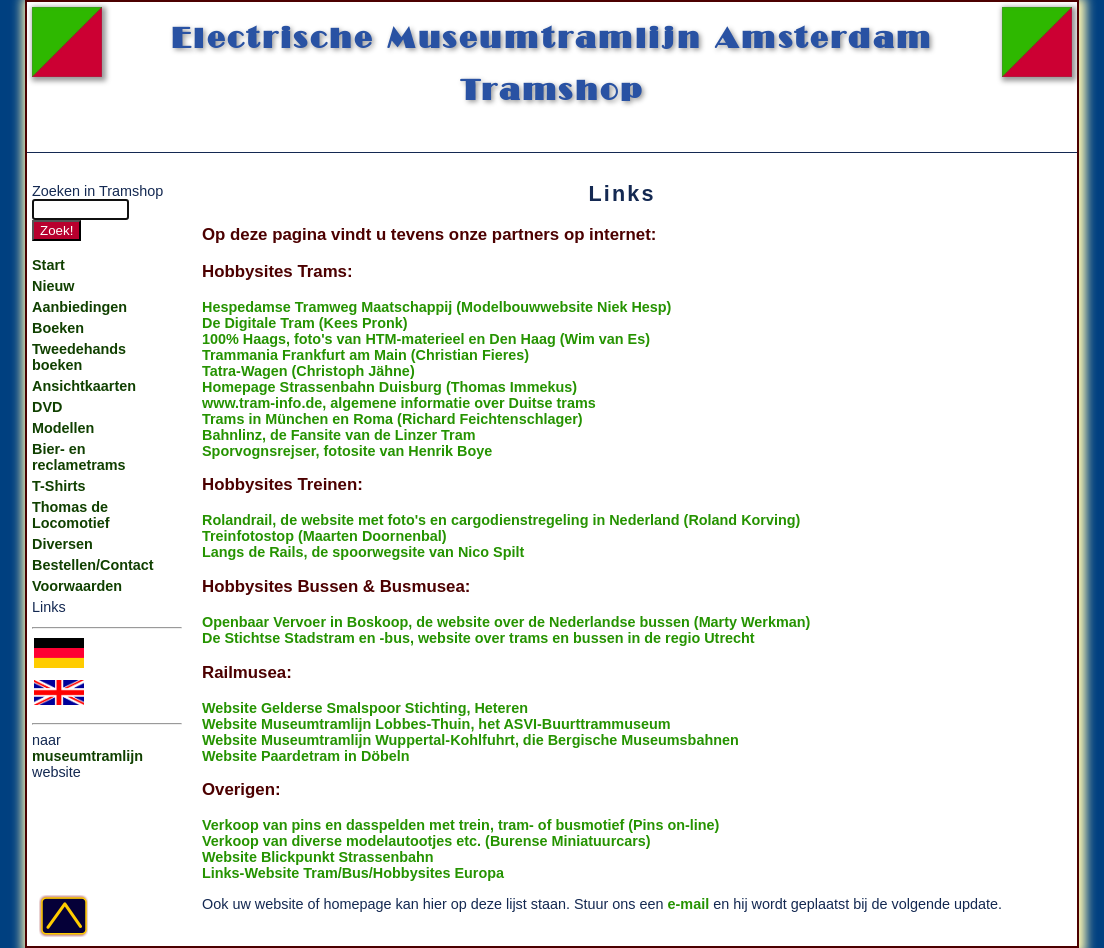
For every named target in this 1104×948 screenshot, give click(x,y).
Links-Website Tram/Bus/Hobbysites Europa (353, 873)
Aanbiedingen (79, 307)
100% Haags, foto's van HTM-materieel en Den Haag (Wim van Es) (426, 339)
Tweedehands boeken (79, 357)
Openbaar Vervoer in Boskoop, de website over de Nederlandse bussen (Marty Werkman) (506, 622)
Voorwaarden (77, 586)
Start (48, 265)
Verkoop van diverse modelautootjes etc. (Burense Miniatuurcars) (426, 841)
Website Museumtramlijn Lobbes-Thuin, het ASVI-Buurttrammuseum (436, 724)
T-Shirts (59, 486)
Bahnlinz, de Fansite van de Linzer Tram (339, 435)
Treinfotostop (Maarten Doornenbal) (324, 536)
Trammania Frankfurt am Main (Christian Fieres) (365, 355)
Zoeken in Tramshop (97, 191)
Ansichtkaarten (84, 386)
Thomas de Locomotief (71, 515)
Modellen (63, 428)
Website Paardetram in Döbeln (306, 756)
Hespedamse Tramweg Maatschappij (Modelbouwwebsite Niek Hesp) (436, 307)
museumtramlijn (87, 756)
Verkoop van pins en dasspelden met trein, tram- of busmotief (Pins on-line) (460, 825)
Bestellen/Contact (93, 565)
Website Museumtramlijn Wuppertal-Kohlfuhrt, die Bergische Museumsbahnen (470, 740)
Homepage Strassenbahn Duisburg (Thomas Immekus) (389, 387)
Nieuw (53, 286)
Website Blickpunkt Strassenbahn (318, 857)
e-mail (689, 904)
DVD (47, 407)
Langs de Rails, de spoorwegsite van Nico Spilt (363, 552)
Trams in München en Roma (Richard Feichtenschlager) (392, 419)
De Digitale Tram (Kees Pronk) (305, 323)
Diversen (62, 544)
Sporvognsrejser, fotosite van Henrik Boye (347, 451)
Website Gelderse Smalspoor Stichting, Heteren (365, 708)
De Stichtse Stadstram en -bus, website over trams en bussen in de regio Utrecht (478, 638)
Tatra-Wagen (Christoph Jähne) (308, 371)
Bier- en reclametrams (79, 457)
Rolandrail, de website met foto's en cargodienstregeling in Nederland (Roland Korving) (501, 520)
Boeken (58, 328)
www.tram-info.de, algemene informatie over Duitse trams (399, 403)
